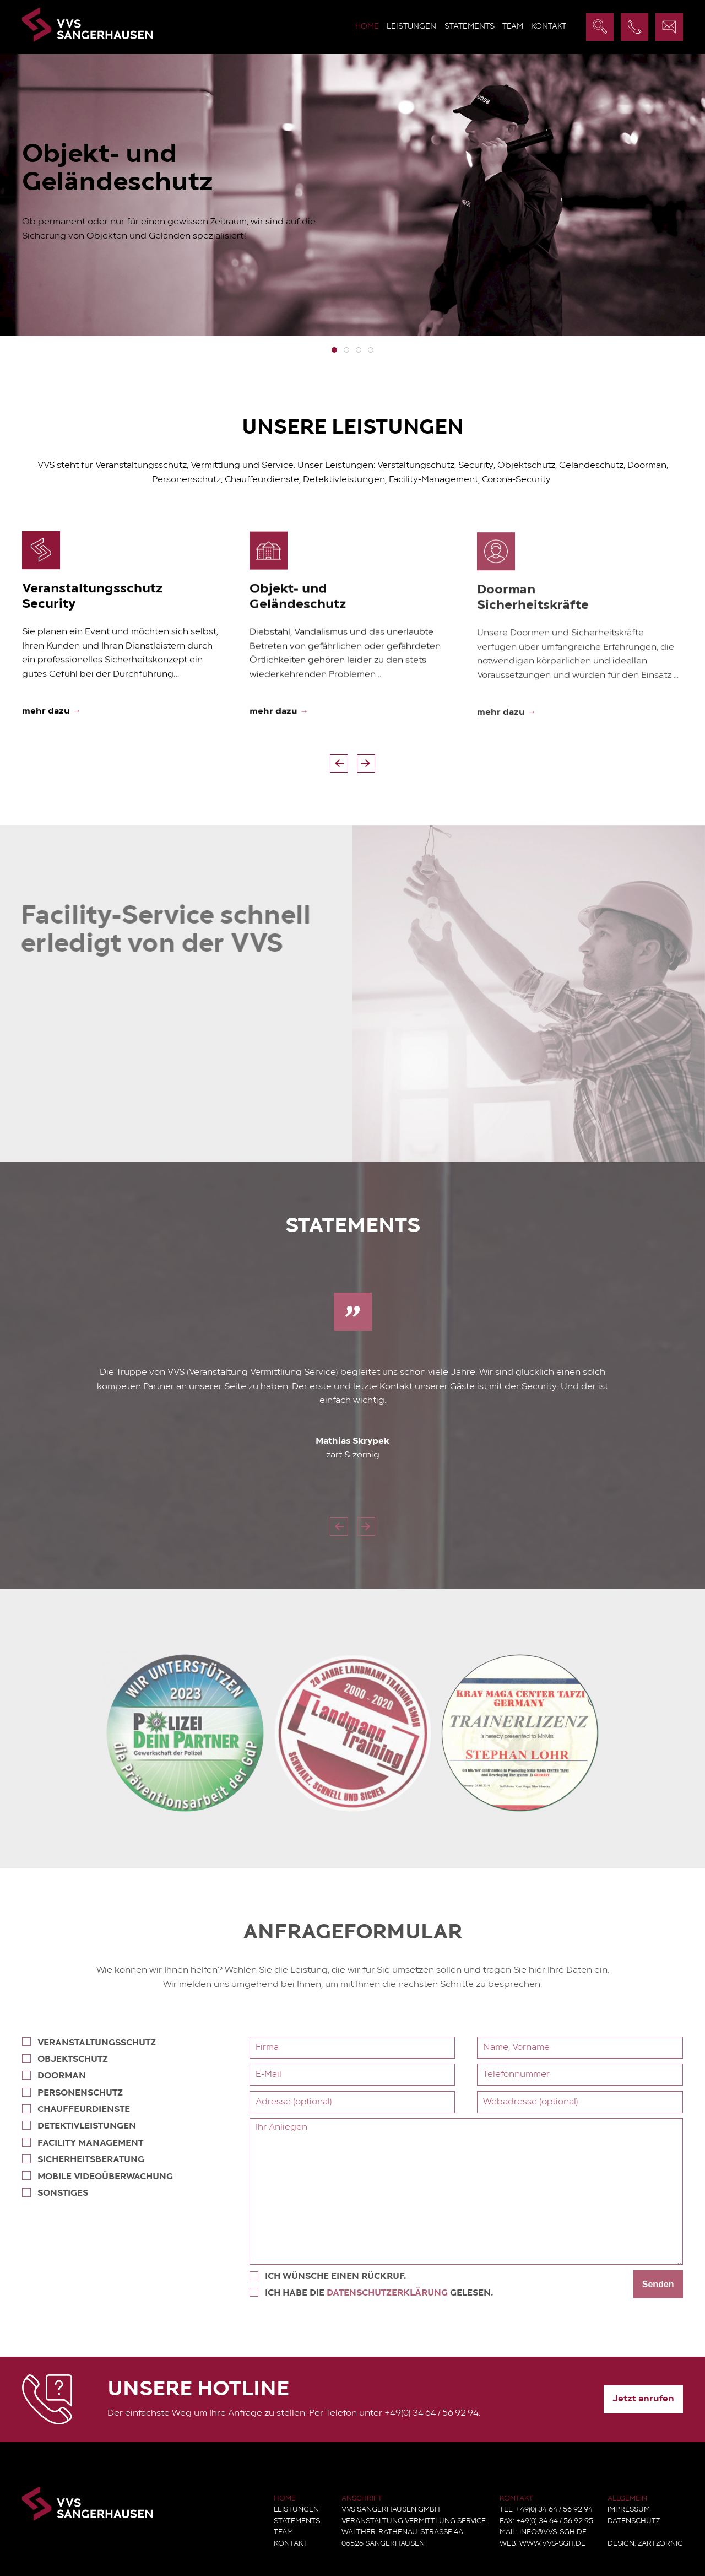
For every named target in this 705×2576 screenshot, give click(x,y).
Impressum (629, 2510)
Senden (660, 2284)
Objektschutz (63, 2059)
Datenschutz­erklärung (388, 2293)
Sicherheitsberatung (81, 2159)
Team (512, 26)
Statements (469, 26)
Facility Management (81, 2142)
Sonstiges (53, 2192)
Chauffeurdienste (74, 2109)
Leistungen (411, 26)
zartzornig (660, 2544)
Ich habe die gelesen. (373, 2292)
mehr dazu (51, 714)
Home (367, 26)
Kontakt (548, 26)
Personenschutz (70, 2092)
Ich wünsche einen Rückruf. (329, 2276)
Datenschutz (634, 2521)
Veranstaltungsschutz (87, 2041)
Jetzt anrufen (643, 2399)
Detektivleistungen (77, 2125)
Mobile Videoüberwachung (95, 2175)
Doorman (52, 2075)
